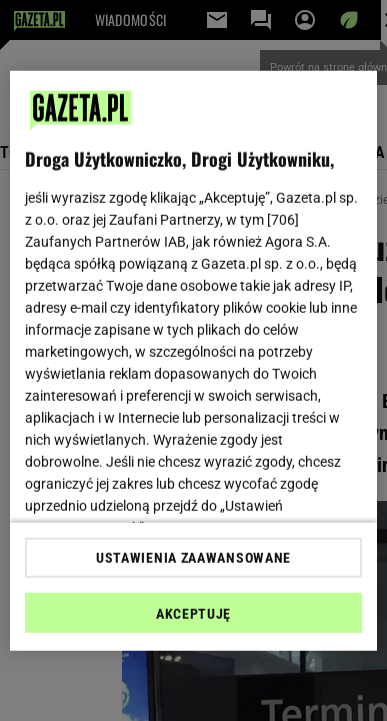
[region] (194, 360)
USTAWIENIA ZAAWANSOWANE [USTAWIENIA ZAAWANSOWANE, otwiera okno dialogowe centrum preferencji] (193, 558)
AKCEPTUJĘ (193, 614)
